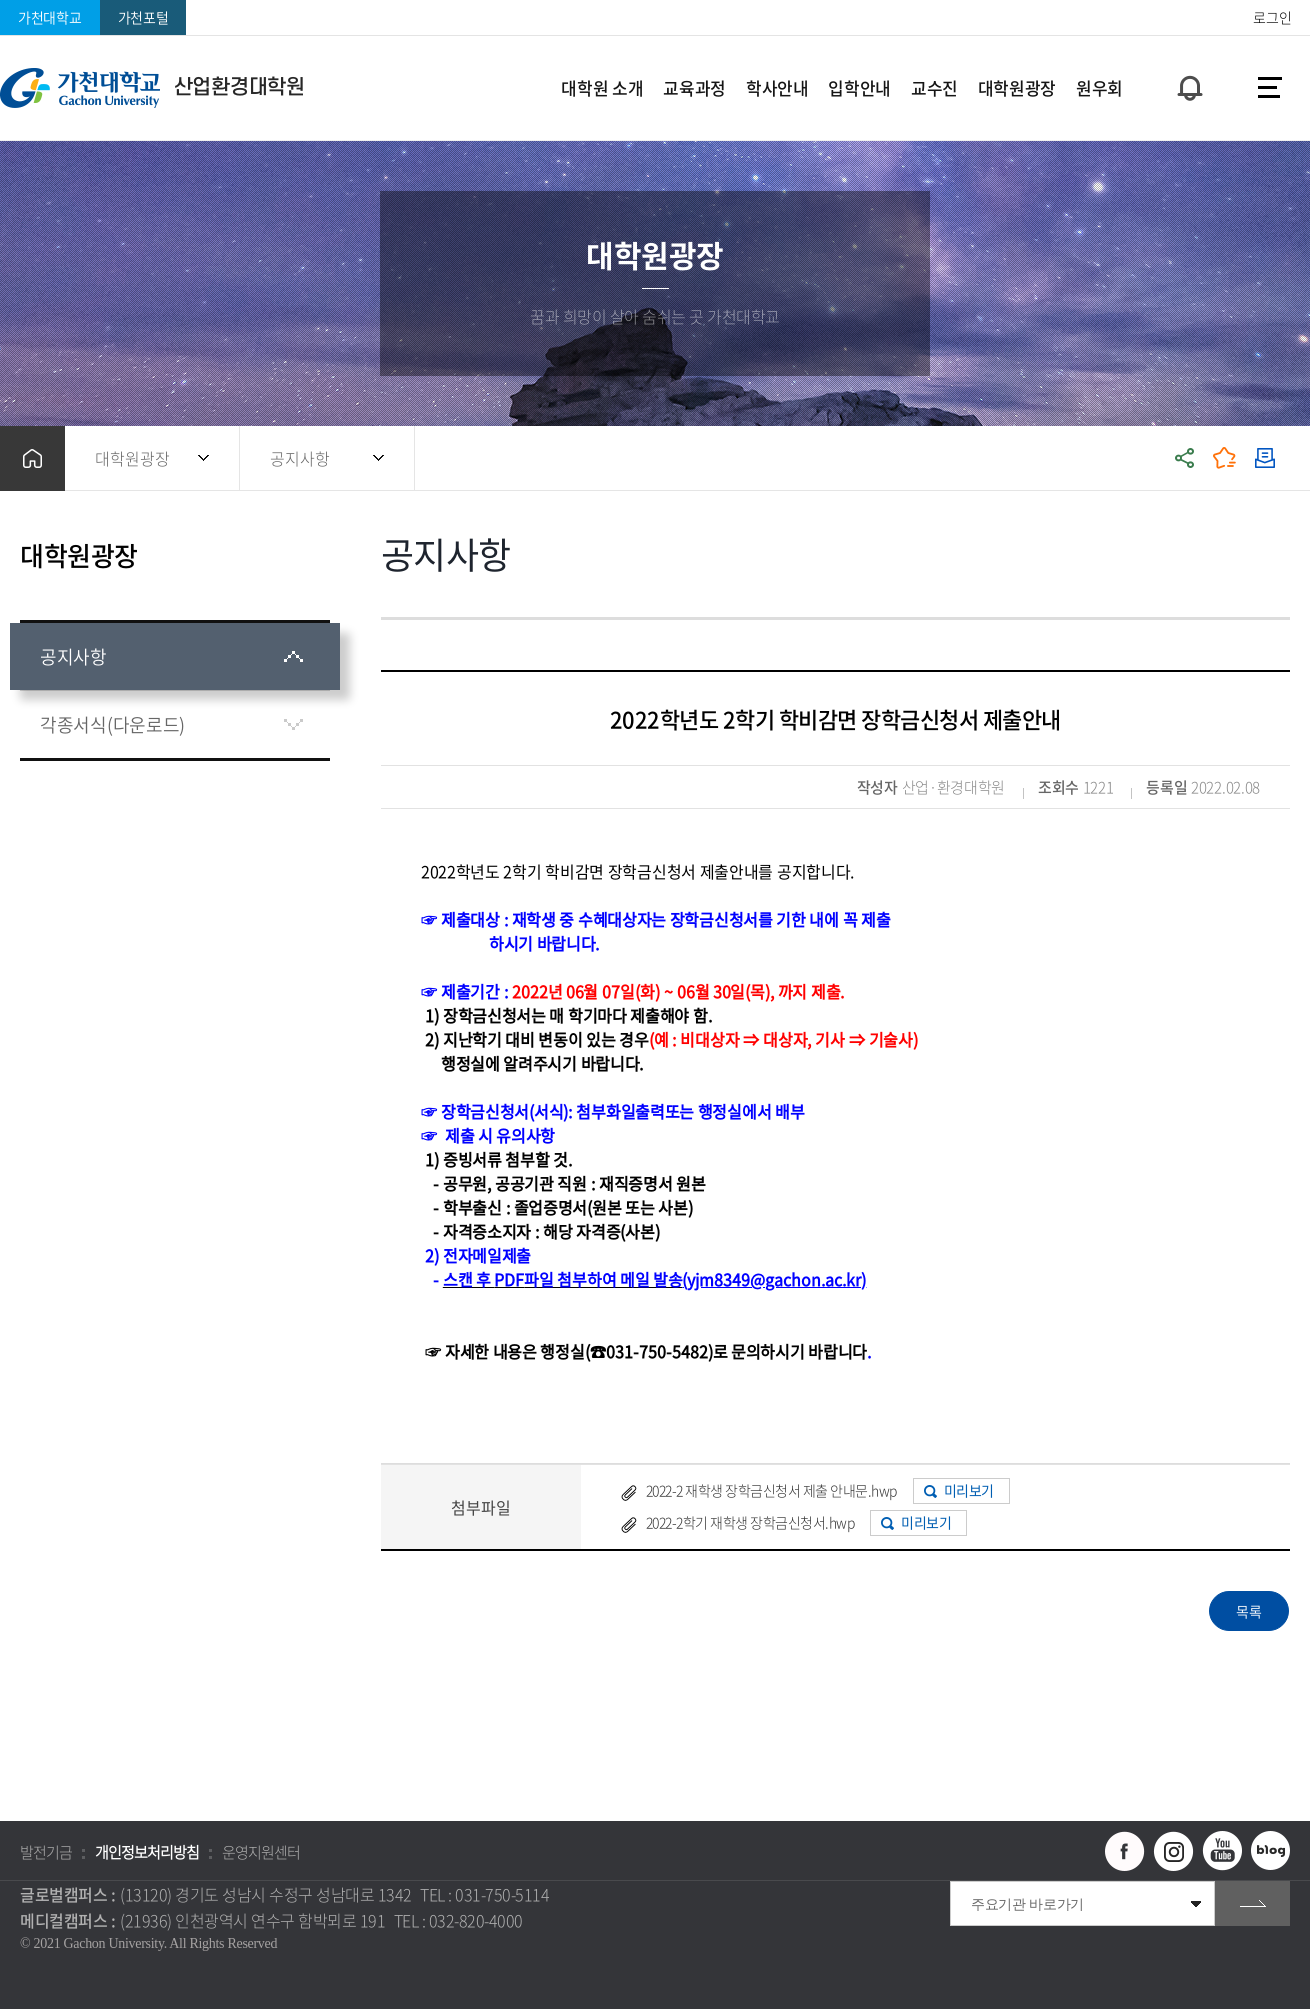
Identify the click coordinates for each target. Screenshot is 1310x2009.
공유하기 (1185, 458)
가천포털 (143, 17)
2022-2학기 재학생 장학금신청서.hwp (750, 1522)
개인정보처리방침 (147, 1852)
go (1252, 1903)
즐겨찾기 (1225, 458)
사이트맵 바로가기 (1270, 88)
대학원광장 (132, 458)
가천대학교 (50, 17)
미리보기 (969, 1490)
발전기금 (46, 1852)
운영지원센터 (261, 1852)
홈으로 (32, 458)
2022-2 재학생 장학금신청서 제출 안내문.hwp (771, 1490)
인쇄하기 (1265, 458)
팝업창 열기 (1187, 51)
